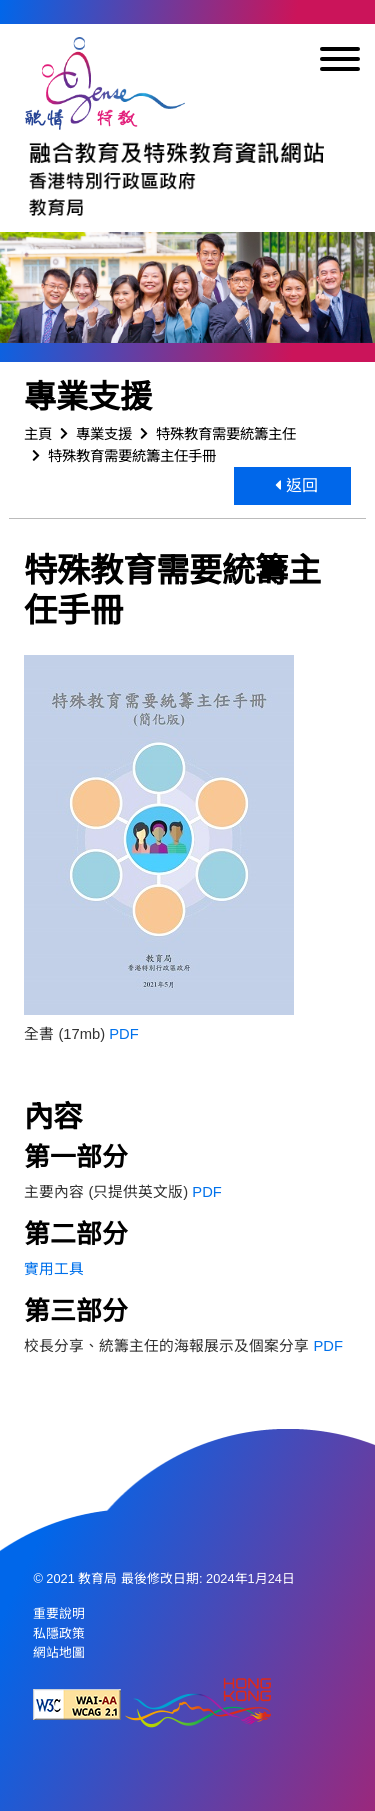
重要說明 (59, 1613)
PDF (123, 1034)
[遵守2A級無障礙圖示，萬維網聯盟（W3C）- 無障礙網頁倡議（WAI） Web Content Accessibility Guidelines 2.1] (77, 1704)
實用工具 (54, 1269)
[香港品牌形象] (198, 1704)
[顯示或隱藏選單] (340, 62)
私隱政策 (59, 1633)
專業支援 (104, 434)
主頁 (38, 434)
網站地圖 (59, 1652)
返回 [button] (296, 485)
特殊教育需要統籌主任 (226, 434)
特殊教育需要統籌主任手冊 (132, 456)
